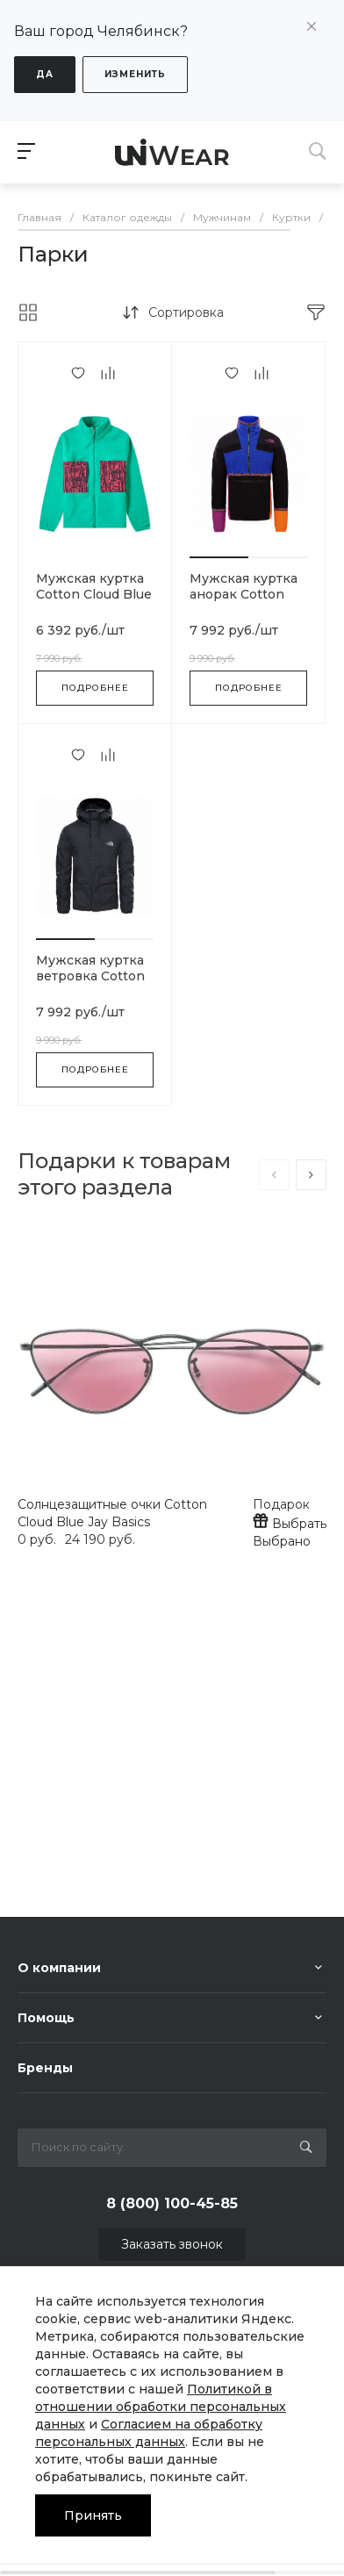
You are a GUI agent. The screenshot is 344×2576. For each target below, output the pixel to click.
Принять (93, 2515)
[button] (219, 557)
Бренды (45, 2068)
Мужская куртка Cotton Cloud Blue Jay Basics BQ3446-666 (94, 602)
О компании (59, 1968)
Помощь (46, 2018)
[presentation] (274, 1174)
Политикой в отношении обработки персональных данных (160, 2406)
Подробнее (95, 687)
